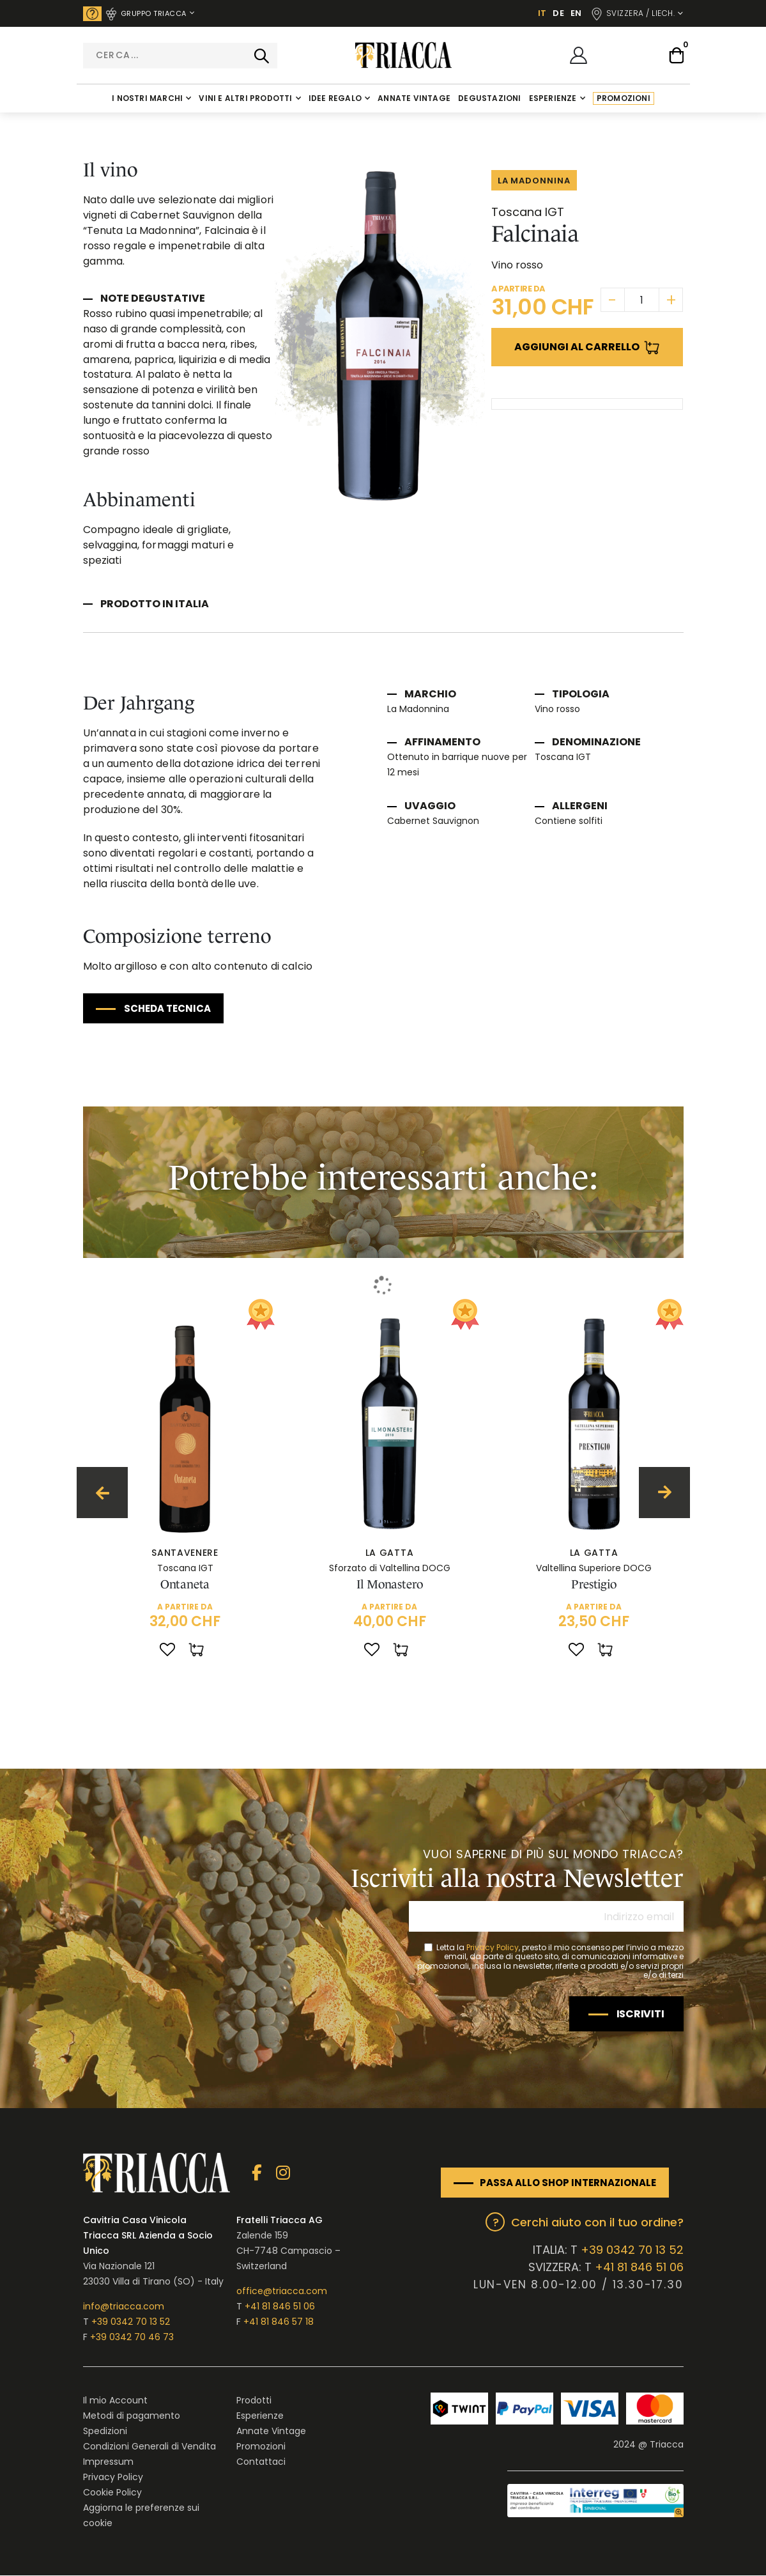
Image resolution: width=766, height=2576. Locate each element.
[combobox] (180, 55)
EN (576, 13)
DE (558, 13)
